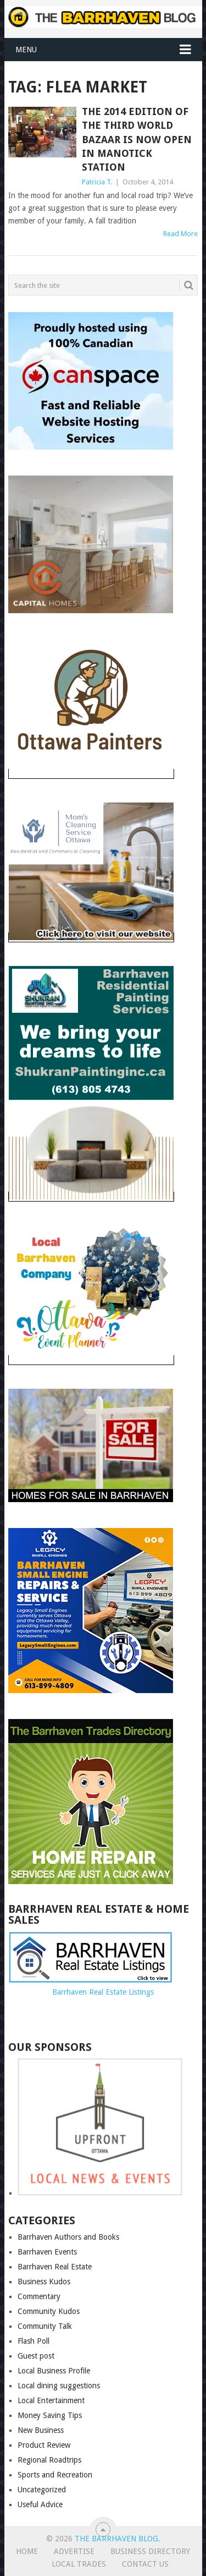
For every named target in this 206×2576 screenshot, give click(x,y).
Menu (26, 49)
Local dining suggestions (59, 2385)
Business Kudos (44, 2281)
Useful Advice (40, 2504)
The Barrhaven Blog (116, 2538)
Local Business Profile (54, 2370)
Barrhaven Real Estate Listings (103, 1992)
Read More (180, 234)
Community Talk (45, 2326)
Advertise (74, 2551)
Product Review (44, 2445)
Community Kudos (49, 2311)
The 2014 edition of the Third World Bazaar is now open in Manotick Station (137, 139)
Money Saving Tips (50, 2415)
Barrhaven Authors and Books (68, 2237)
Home (27, 2551)
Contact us (145, 2563)
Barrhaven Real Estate (55, 2266)
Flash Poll (33, 2341)
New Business (41, 2430)
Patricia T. (97, 182)
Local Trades (79, 2563)
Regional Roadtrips (49, 2459)
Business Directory (150, 2551)
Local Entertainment (51, 2400)
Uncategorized (42, 2489)
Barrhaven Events (47, 2251)
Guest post (36, 2355)
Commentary (39, 2296)
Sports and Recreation (55, 2474)
